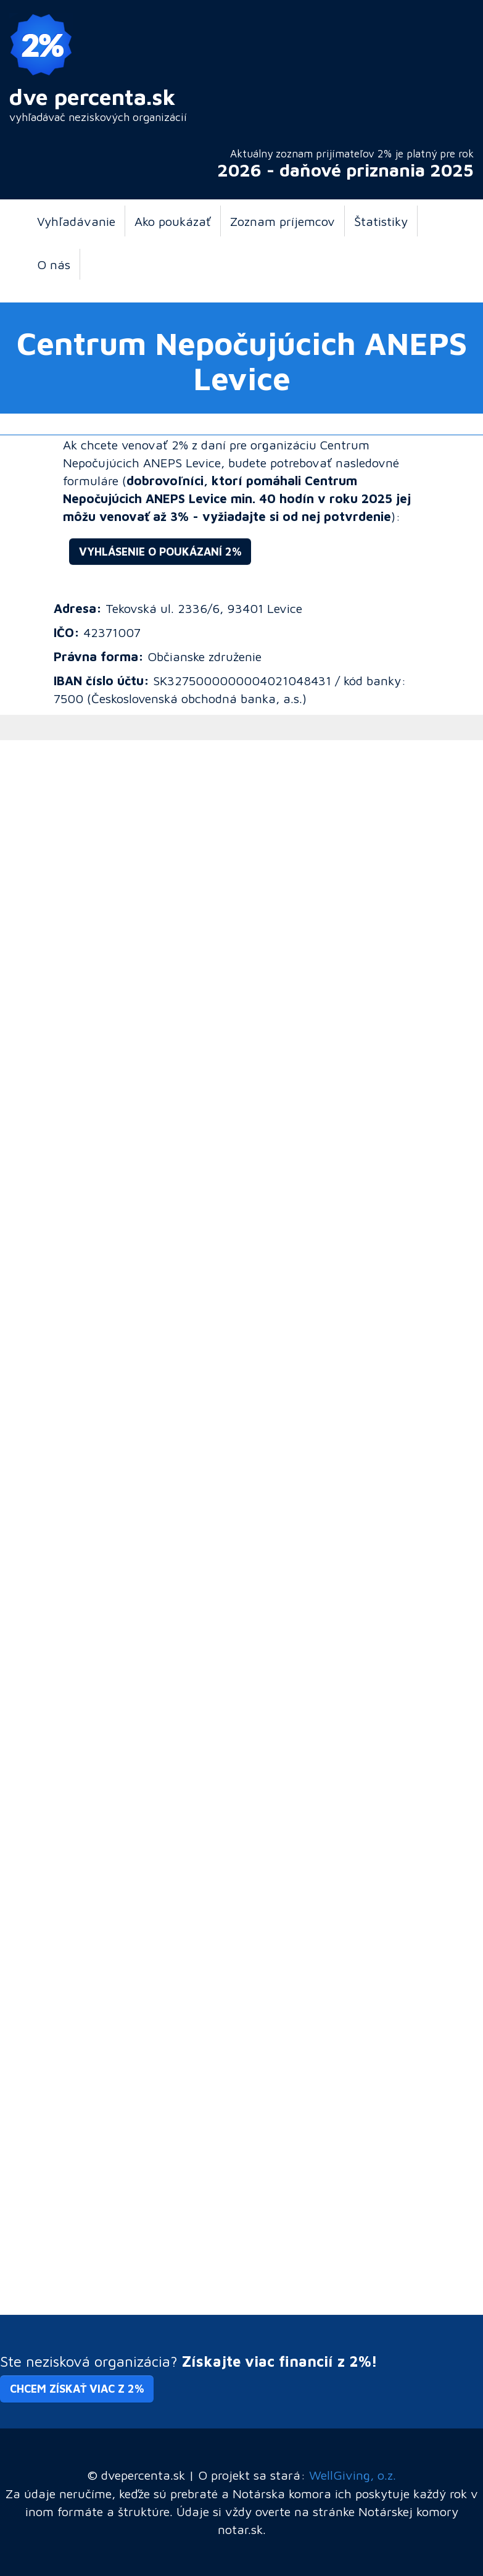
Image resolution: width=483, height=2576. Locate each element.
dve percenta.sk (92, 96)
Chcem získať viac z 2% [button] (77, 2388)
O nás (53, 264)
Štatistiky (381, 221)
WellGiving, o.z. (352, 2474)
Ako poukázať (172, 221)
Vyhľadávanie (76, 221)
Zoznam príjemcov (282, 221)
